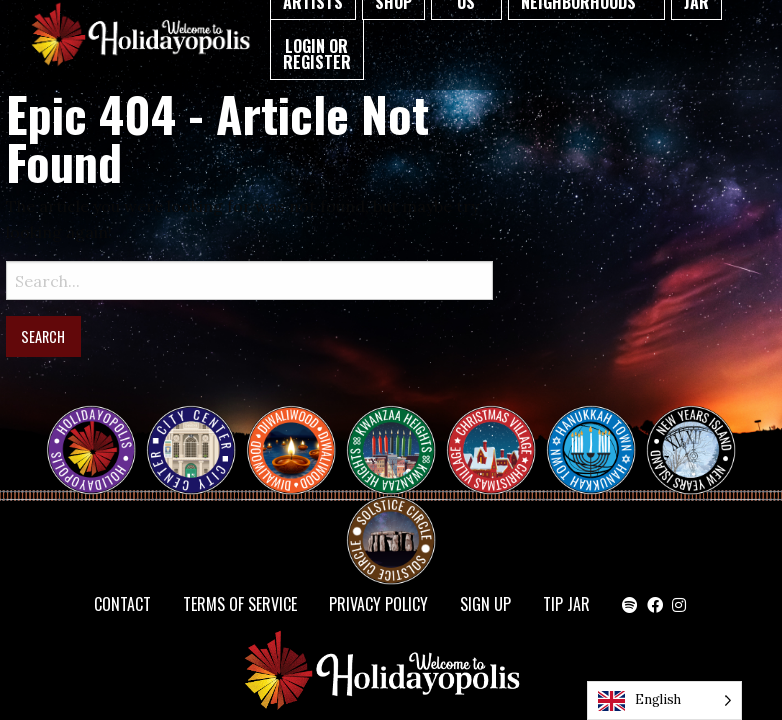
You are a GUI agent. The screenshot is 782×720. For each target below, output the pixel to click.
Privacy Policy (378, 604)
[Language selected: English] (664, 700)
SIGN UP (485, 604)
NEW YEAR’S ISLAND (692, 440)
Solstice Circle (392, 522)
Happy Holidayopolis (99, 432)
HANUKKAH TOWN (599, 432)
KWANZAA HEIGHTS (399, 432)
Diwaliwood (299, 424)
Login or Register (317, 54)
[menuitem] (317, 49)
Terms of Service (240, 604)
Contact (122, 604)
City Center (189, 432)
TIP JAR (566, 604)
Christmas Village (499, 432)
